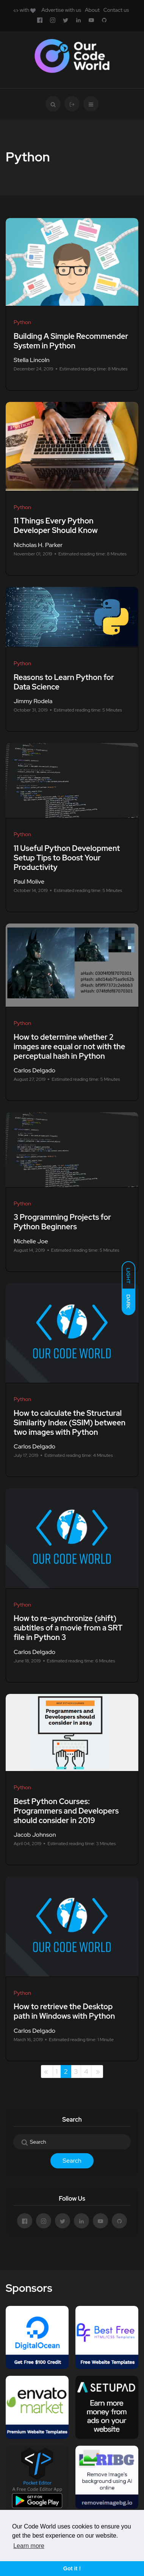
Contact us (116, 9)
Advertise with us (61, 9)
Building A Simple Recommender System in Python (71, 341)
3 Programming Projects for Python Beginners (62, 1222)
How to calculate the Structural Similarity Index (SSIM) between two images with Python (69, 1422)
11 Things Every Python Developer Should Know (56, 526)
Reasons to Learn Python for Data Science (64, 682)
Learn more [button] (28, 2546)
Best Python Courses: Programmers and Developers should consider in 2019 (66, 1810)
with (24, 9)
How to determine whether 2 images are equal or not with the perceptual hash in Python (69, 1046)
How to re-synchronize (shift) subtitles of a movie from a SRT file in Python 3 (68, 1628)
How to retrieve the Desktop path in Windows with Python (64, 2011)
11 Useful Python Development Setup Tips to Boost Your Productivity (67, 857)
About (92, 9)
